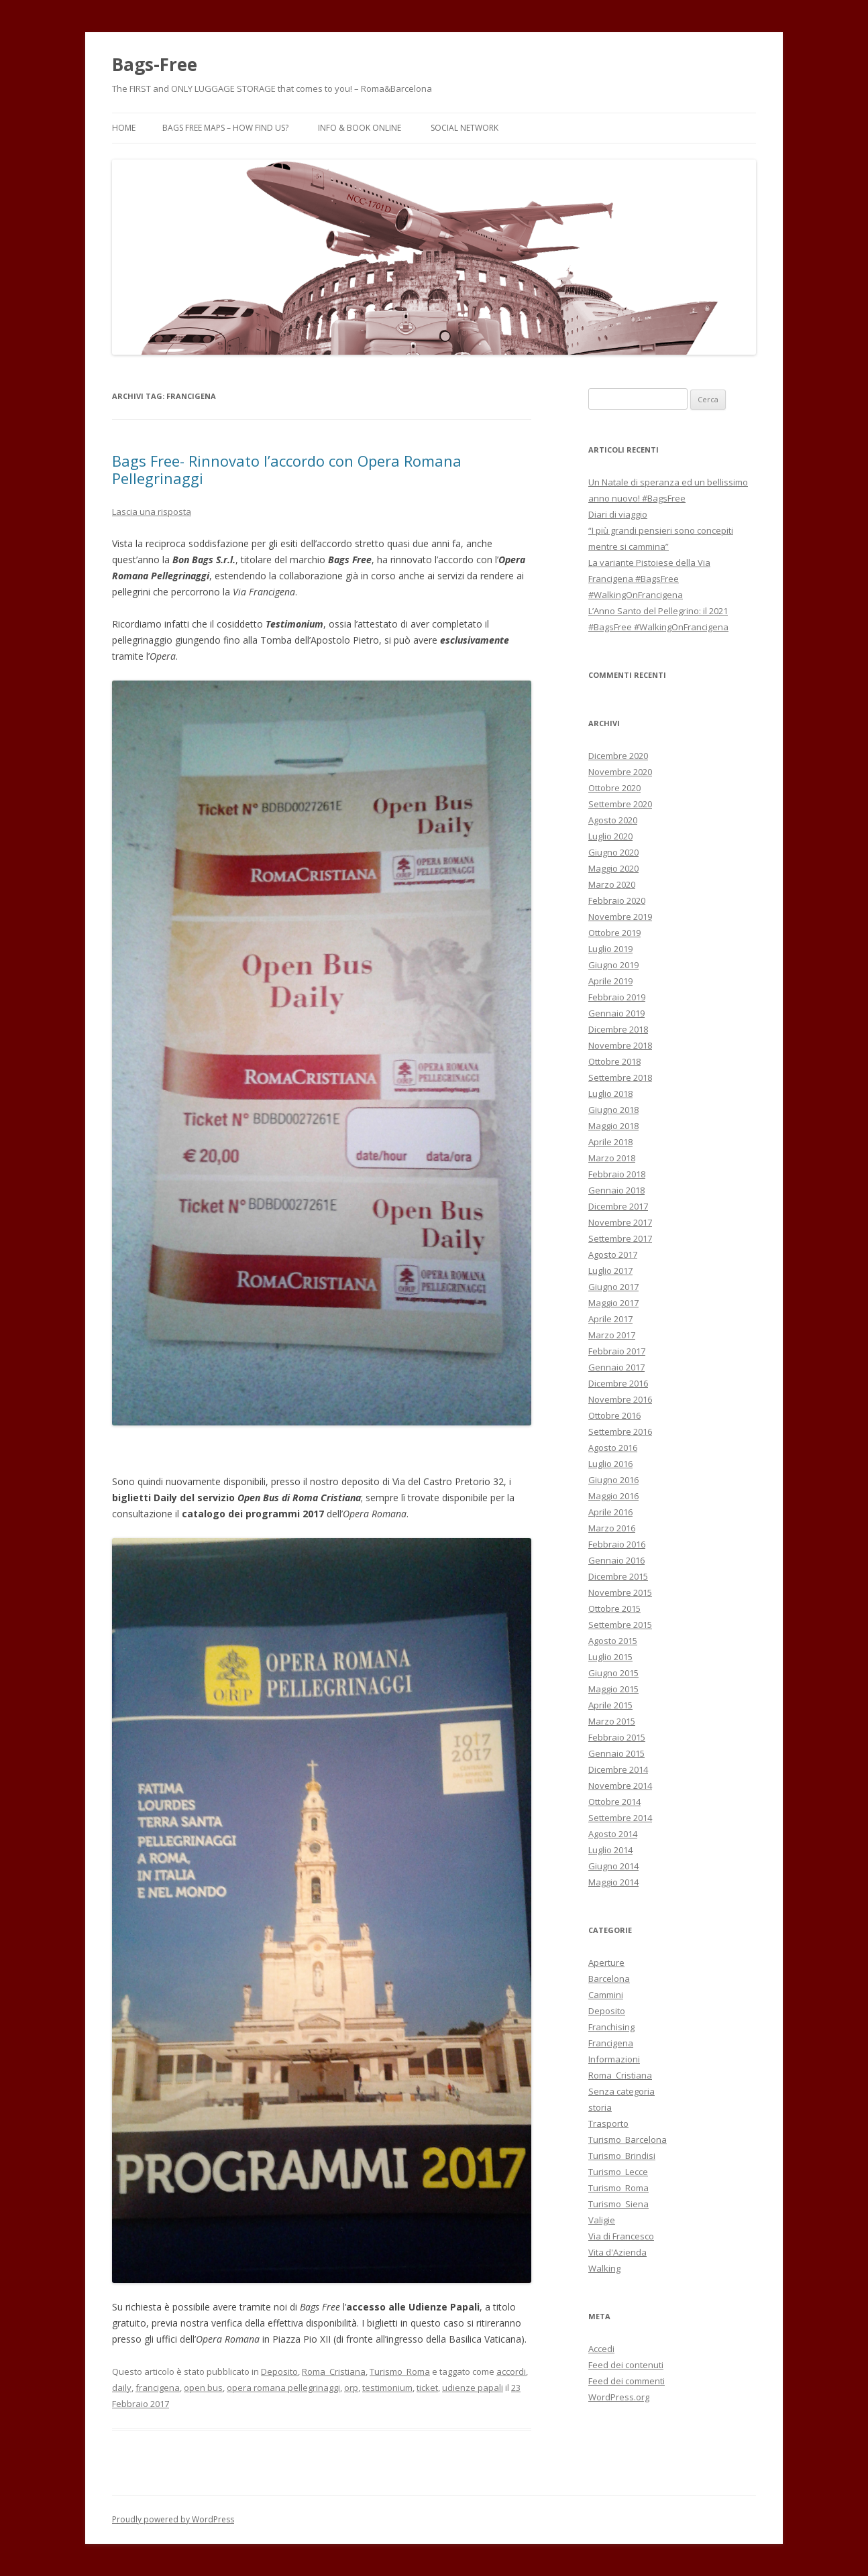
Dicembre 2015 (618, 1576)
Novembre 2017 (620, 1222)
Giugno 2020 (613, 852)
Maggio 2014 (613, 1882)
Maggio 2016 (613, 1496)
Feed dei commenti (626, 2381)
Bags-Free (154, 64)
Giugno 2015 (613, 1673)
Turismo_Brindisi (621, 2156)
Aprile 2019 (610, 981)
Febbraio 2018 (616, 1174)
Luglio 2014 (610, 1850)
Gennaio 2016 (616, 1560)
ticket (427, 2388)
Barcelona (609, 1979)
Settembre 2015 (620, 1625)
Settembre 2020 (620, 804)
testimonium (387, 2388)
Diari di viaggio (617, 514)
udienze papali (472, 2388)
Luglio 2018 (610, 1094)
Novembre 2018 (620, 1045)
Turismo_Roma (400, 2371)
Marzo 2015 (611, 1721)
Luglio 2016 (610, 1464)
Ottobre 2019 (614, 933)
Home (123, 127)
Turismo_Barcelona (627, 2139)
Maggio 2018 (613, 1126)
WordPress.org (618, 2397)
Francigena (610, 2043)
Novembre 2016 (620, 1399)
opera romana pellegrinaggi (283, 2388)
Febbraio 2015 (616, 1737)
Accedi (601, 2349)
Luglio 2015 (610, 1657)
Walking (604, 2268)
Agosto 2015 (612, 1641)
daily (121, 2388)
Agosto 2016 (612, 1448)
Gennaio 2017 (616, 1367)
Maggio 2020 (613, 868)
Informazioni (614, 2059)
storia (600, 2107)
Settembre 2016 (620, 1431)
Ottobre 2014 (614, 1802)
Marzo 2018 (611, 1158)
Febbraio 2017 (616, 1351)
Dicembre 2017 (618, 1206)
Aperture (606, 1962)
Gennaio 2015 (616, 1753)
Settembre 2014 (620, 1818)
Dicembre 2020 (618, 756)
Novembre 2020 (620, 772)
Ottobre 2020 (614, 788)
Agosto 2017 (612, 1254)
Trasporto (608, 2123)
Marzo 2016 (611, 1528)
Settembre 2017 (620, 1238)
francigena (157, 2388)
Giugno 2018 (613, 1110)
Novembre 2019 (620, 917)
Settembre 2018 (620, 1077)
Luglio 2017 (610, 1271)
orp (351, 2388)
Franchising (611, 2027)
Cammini (605, 1995)
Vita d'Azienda (617, 2252)
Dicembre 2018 (618, 1029)
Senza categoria (621, 2091)
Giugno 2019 (613, 965)
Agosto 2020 (612, 820)
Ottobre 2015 (614, 1608)
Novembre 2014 (620, 1785)
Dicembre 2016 (618, 1383)
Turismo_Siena (618, 2204)
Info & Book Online (359, 127)
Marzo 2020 (611, 884)
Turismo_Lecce (618, 2172)
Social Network (464, 127)
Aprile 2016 (610, 1512)
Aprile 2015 (610, 1705)
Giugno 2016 (613, 1480)
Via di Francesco (621, 2236)
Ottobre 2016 (614, 1415)
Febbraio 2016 (616, 1544)
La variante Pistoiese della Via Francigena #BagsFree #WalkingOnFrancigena (649, 579)
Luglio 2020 (610, 836)
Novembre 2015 (620, 1592)
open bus (203, 2388)
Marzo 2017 (611, 1335)
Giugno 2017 (613, 1287)
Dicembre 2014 (618, 1769)
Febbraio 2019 (616, 997)
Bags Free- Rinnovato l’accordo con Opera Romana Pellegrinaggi (287, 469)
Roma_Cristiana (334, 2371)
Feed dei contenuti (625, 2365)
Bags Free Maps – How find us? (225, 127)
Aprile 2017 (610, 1319)
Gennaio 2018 (616, 1190)
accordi (511, 2371)
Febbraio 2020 (616, 900)
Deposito (279, 2371)
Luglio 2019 (610, 949)
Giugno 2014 (613, 1866)
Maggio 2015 (613, 1689)
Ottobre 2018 (614, 1061)
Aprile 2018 (610, 1142)
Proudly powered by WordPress (173, 2519)
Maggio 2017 (613, 1303)
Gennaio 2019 (616, 1013)
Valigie (601, 2220)
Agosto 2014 (612, 1834)
